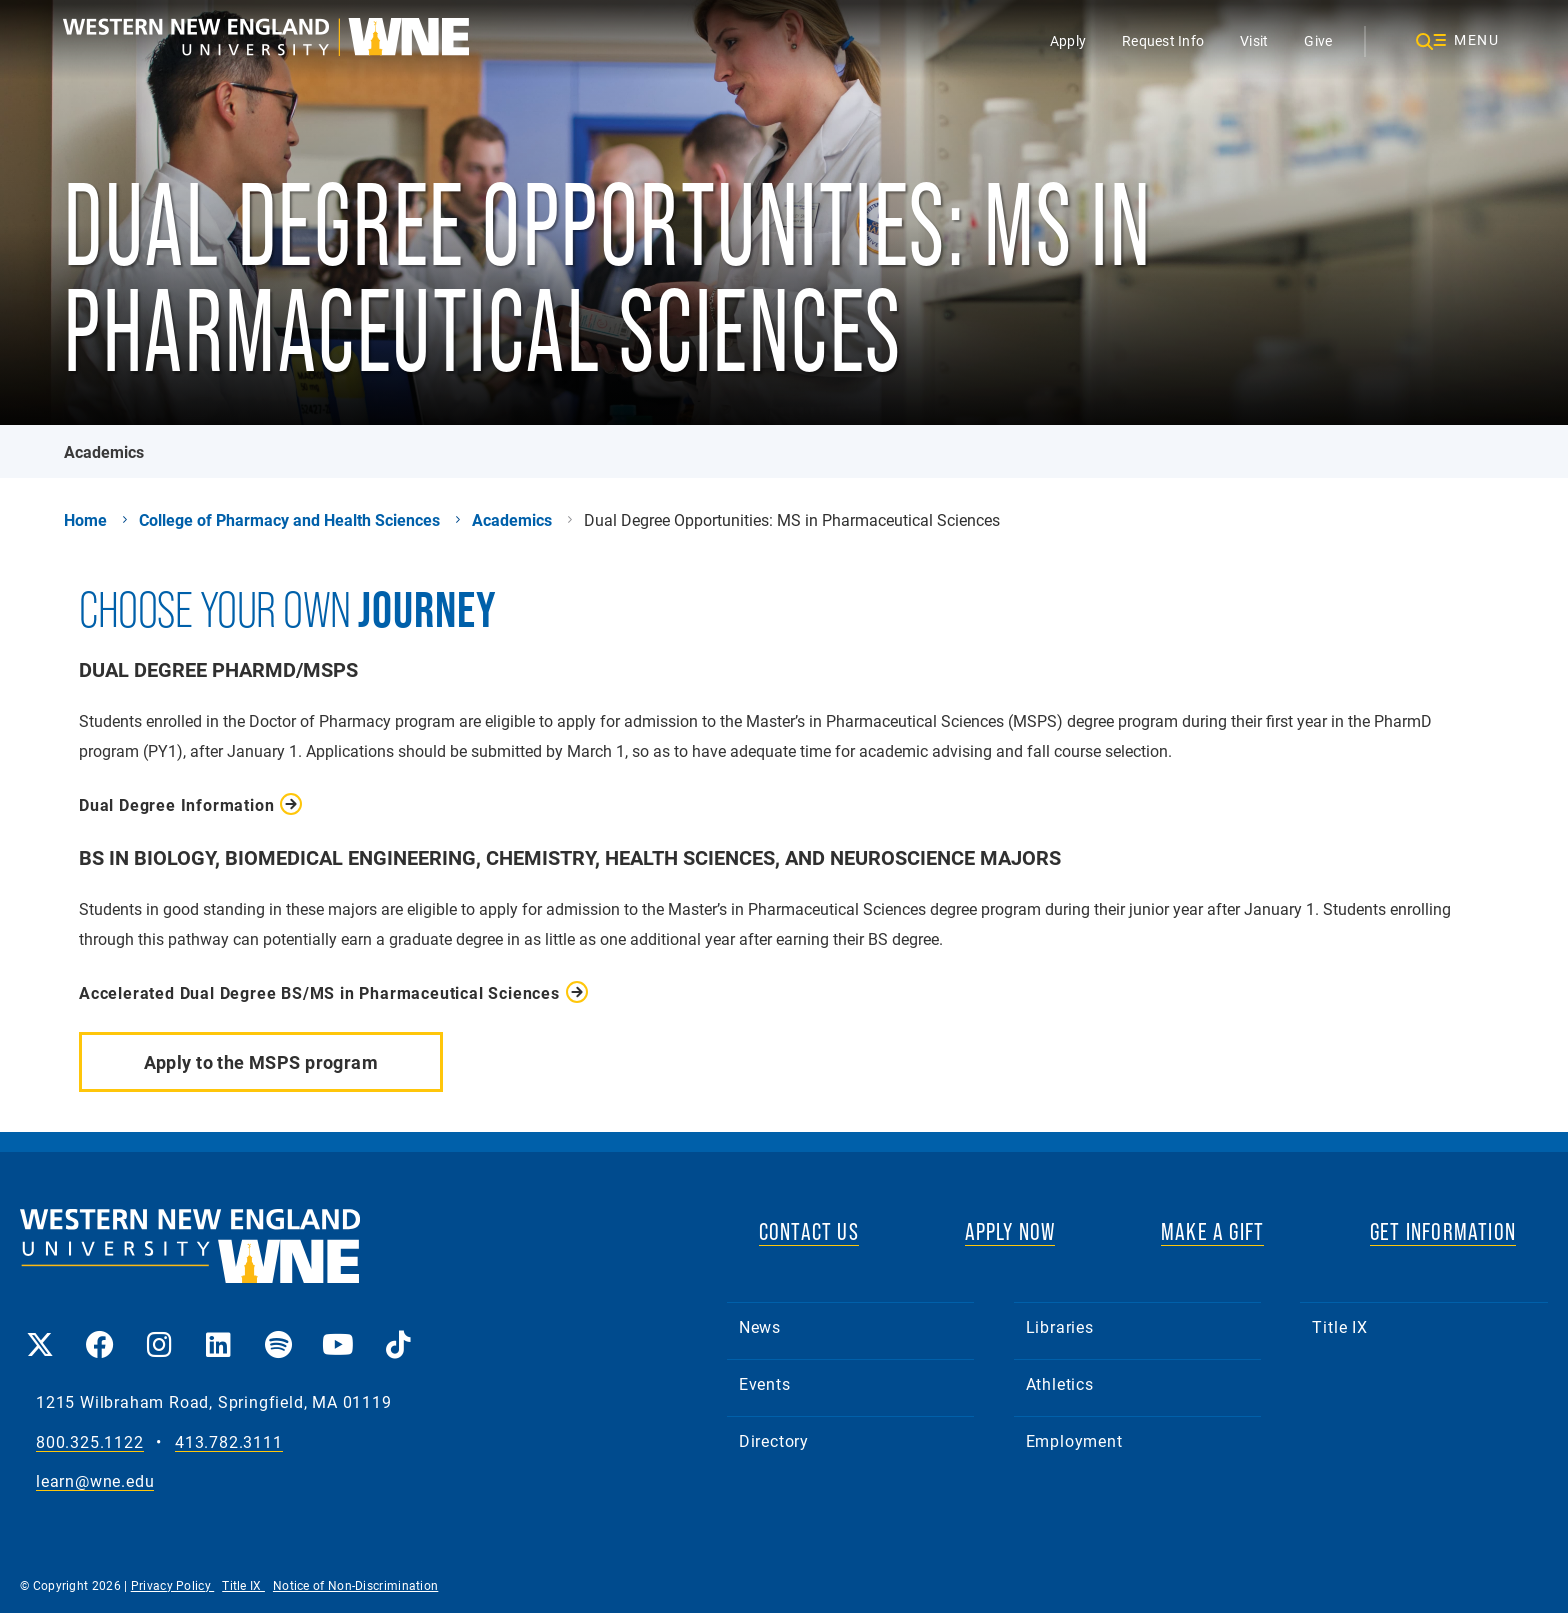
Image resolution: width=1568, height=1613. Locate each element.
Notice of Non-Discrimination (355, 1585)
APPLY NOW (1010, 1231)
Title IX (1339, 1326)
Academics (104, 451)
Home (85, 520)
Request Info (1163, 40)
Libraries (1060, 1326)
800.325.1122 (90, 1442)
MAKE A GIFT (1212, 1231)
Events (765, 1383)
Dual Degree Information (176, 804)
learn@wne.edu (95, 1481)
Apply (1067, 40)
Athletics (1060, 1383)
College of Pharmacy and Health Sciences (289, 520)
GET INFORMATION (1443, 1231)
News (760, 1326)
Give (1318, 40)
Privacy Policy (173, 1585)
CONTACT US (809, 1231)
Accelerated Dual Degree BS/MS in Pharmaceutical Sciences (319, 992)
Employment (1074, 1440)
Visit (1254, 40)
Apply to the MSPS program (261, 1062)
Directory (774, 1440)
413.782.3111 (229, 1442)
